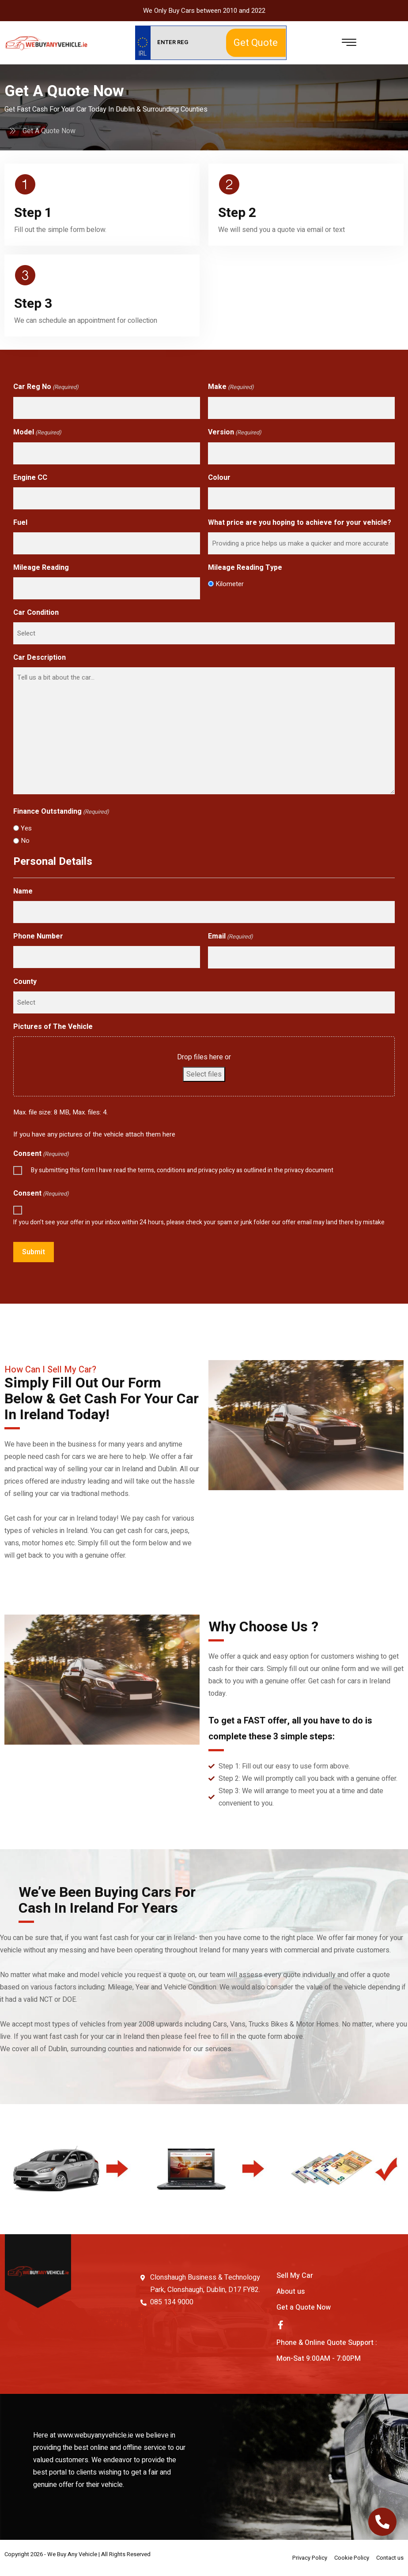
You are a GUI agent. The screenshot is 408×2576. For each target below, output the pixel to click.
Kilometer (229, 584)
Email (230, 937)
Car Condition (36, 612)
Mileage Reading (41, 567)
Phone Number (38, 936)
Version (234, 432)
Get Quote (256, 43)
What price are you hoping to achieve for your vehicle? (299, 522)
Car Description (39, 657)
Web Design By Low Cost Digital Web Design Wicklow (97, 2557)
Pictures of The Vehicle (53, 1026)
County (25, 981)
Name (23, 891)
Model (37, 432)
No (25, 840)
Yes (26, 828)
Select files (204, 1074)
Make (231, 387)
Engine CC (30, 477)
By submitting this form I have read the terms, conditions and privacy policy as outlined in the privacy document (182, 1170)
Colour (219, 477)
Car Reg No (46, 387)
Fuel (20, 522)
